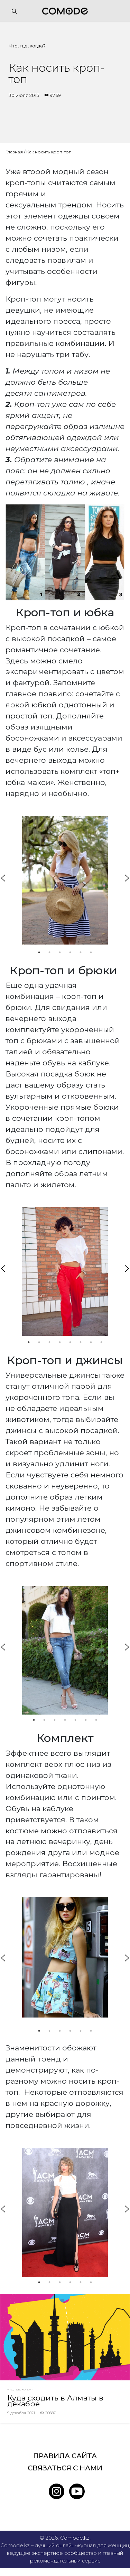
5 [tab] (80, 952)
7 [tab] (90, 1342)
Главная (14, 151)
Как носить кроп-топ (49, 151)
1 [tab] (39, 952)
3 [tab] (59, 952)
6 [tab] (90, 952)
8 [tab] (101, 1342)
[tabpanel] (65, 880)
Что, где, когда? (27, 45)
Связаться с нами (65, 2468)
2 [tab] (49, 952)
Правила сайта (65, 2456)
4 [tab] (70, 952)
